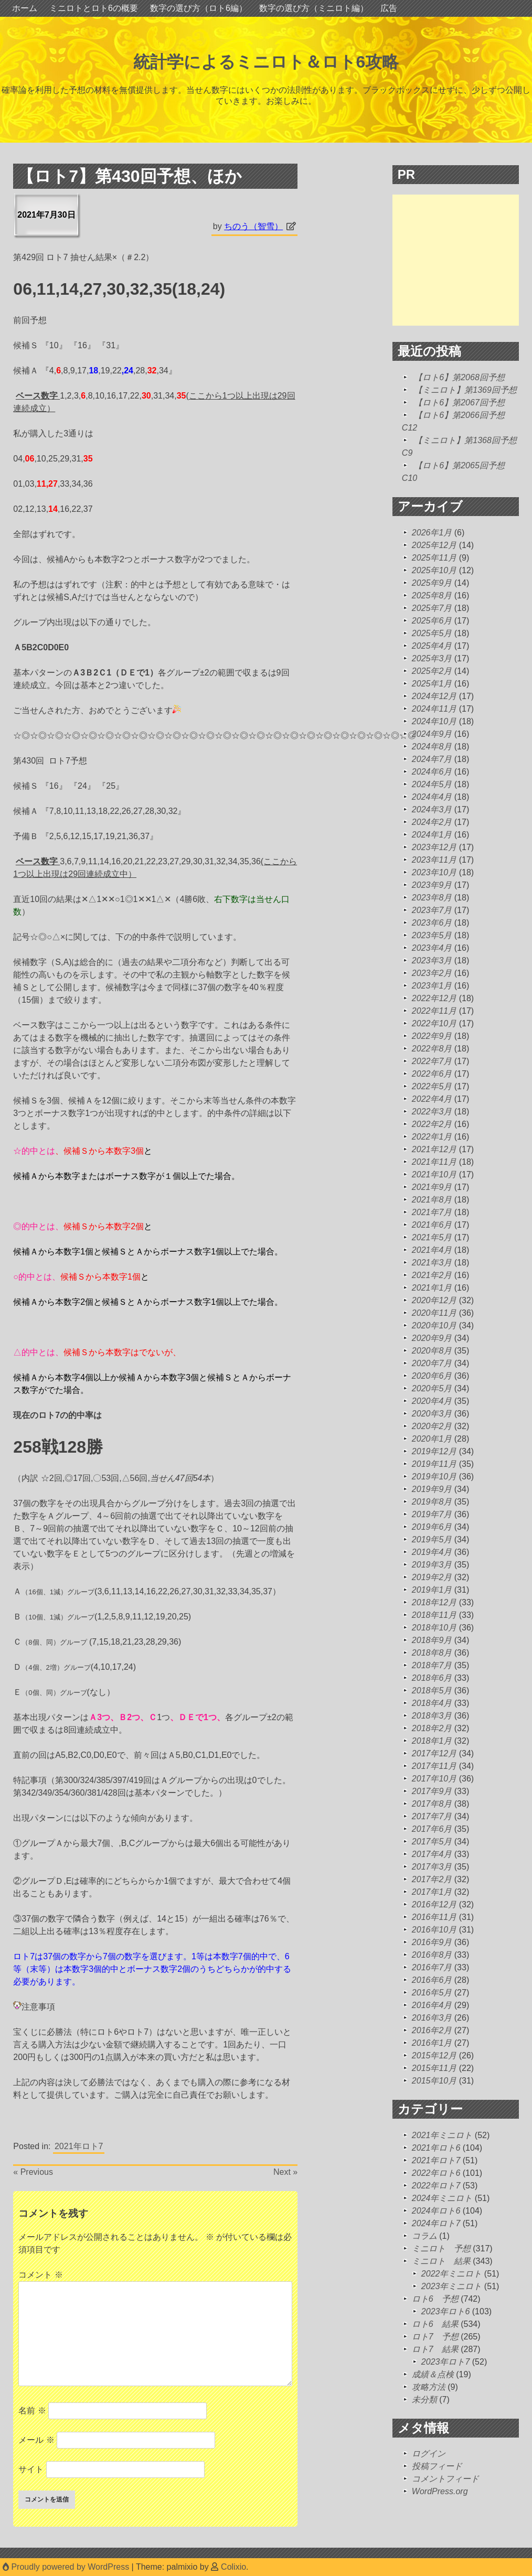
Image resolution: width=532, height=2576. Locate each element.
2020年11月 (434, 1312)
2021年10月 (434, 1174)
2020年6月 (432, 1375)
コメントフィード (445, 2478)
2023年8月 (432, 897)
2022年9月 (432, 1036)
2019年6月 (432, 1526)
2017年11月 (434, 1766)
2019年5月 (432, 1539)
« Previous (33, 2171)
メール (36, 2439)
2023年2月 (432, 973)
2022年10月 (434, 1023)
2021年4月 (432, 1250)
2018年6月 (432, 1677)
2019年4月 (432, 1552)
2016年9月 (432, 1942)
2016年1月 (432, 2042)
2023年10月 (434, 872)
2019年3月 (432, 1564)
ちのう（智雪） (253, 226)
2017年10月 (434, 1778)
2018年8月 (432, 1652)
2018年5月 (432, 1690)
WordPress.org (440, 2491)
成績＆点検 (433, 2374)
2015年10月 (434, 2080)
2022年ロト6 (436, 2173)
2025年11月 (434, 557)
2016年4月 (432, 2005)
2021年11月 (434, 1161)
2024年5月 (432, 784)
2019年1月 (432, 1589)
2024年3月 (432, 809)
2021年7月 (432, 1212)
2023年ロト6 (445, 2311)
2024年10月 (434, 721)
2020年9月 (432, 1338)
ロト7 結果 (435, 2349)
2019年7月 (432, 1514)
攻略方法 (428, 2386)
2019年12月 (434, 1451)
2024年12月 (434, 696)
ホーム (24, 8)
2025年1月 (432, 683)
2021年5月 (432, 1237)
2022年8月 (432, 1048)
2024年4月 (432, 796)
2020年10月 (434, 1325)
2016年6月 (432, 1980)
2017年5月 (432, 1841)
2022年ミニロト (451, 2273)
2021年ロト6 (436, 2147)
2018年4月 (432, 1703)
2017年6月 (432, 1828)
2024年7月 (432, 759)
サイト (31, 2469)
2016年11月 (434, 1917)
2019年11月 (434, 1463)
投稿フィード (437, 2466)
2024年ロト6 (436, 2210)
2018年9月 (432, 1640)
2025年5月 (432, 633)
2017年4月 (432, 1854)
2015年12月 (434, 2055)
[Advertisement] (462, 260)
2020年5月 (432, 1388)
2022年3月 (432, 1111)
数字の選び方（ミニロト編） (313, 8)
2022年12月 (434, 998)
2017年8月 (432, 1803)
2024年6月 (432, 771)
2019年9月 (432, 1489)
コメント (40, 2274)
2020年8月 (432, 1350)
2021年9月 (432, 1187)
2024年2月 (432, 822)
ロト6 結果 (435, 2324)
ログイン (428, 2453)
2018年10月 (434, 1627)
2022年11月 (434, 1010)
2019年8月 (432, 1501)
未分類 (424, 2399)
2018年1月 (432, 1740)
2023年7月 (432, 910)
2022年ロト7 (436, 2185)
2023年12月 (434, 847)
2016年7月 (432, 1967)
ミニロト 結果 (441, 2261)
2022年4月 (432, 1098)
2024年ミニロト (442, 2198)
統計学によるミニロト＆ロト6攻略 (266, 61)
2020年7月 (432, 1363)
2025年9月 (432, 582)
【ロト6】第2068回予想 (459, 377)
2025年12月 (434, 545)
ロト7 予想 (435, 2336)
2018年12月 (434, 1602)
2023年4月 (432, 947)
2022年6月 (432, 1073)
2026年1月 (432, 532)
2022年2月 (432, 1124)
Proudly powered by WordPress (67, 2566)
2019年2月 (432, 1577)
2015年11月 (434, 2068)
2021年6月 (432, 1224)
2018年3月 (432, 1715)
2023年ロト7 (445, 2361)
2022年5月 (432, 1086)
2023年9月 (432, 885)
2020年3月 (432, 1413)
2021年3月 (432, 1262)
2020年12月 (434, 1300)
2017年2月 (432, 1879)
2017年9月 (432, 1791)
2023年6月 (432, 922)
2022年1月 (432, 1136)
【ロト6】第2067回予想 (459, 402)
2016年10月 (434, 1929)
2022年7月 (432, 1061)
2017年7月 (432, 1816)
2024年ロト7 (436, 2223)
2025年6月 (432, 620)
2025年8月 (432, 595)
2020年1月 (432, 1438)
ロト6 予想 (435, 2298)
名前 (32, 2410)
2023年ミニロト (451, 2286)
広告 (388, 8)
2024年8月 (432, 746)
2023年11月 (434, 859)
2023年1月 (432, 985)
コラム (424, 2235)
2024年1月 (432, 834)
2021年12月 (434, 1149)
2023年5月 (432, 935)
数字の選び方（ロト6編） (198, 8)
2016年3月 (432, 2017)
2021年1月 (432, 1287)
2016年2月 (432, 2030)
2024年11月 (434, 708)
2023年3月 (432, 960)
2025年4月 (432, 645)
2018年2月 (432, 1728)
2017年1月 (432, 1891)
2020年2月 (432, 1426)
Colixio (233, 2566)
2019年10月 (434, 1476)
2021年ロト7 (79, 2146)
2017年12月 (434, 1753)
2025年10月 (434, 570)
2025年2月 (432, 671)
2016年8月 (432, 1954)
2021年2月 (432, 1275)
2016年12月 (434, 1904)
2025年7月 (432, 608)
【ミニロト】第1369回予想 (465, 389)
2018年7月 (432, 1665)
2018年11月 (434, 1615)
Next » (285, 2171)
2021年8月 (432, 1199)
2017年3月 (432, 1866)
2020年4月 (432, 1401)
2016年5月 (432, 1992)
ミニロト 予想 (441, 2248)
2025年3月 (432, 658)
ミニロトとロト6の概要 (93, 8)
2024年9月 (432, 733)
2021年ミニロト (442, 2135)
